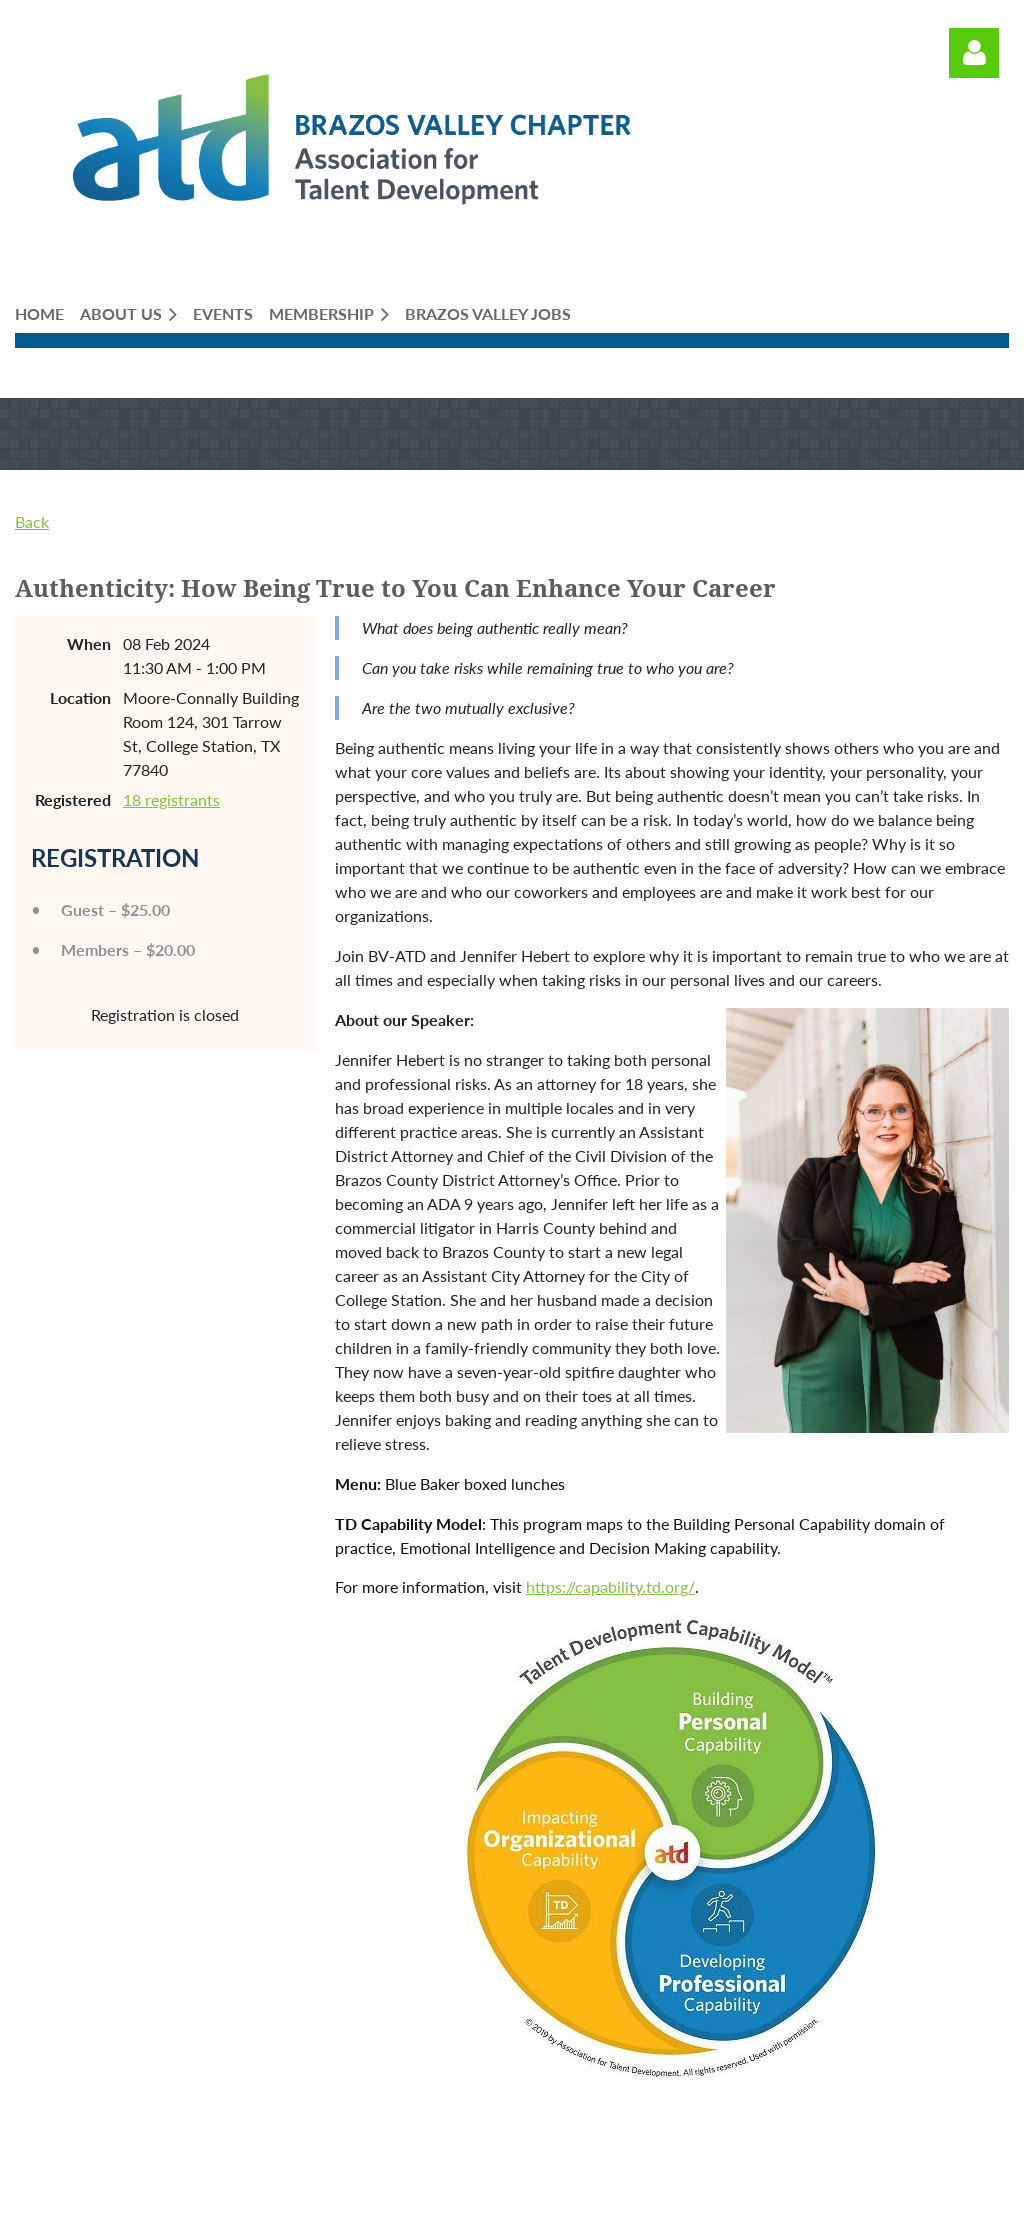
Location (80, 697)
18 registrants (171, 799)
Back (32, 521)
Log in (974, 53)
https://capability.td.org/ (610, 1586)
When (89, 643)
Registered (73, 799)
